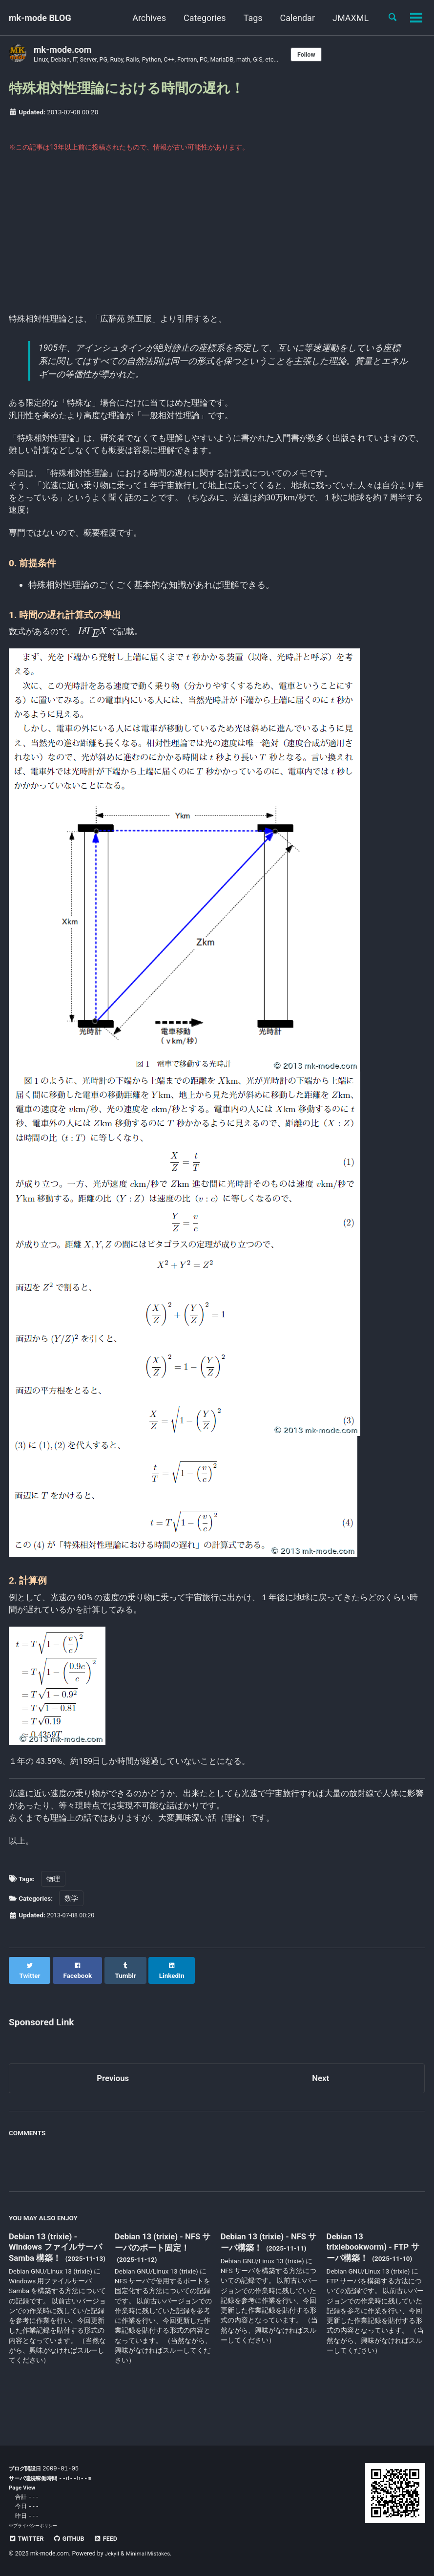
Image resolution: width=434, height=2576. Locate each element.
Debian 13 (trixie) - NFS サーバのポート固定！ (161, 2261)
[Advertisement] (217, 240)
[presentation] (96, 647)
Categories (201, 18)
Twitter (27, 2539)
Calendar (293, 18)
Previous (113, 2097)
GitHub (72, 2539)
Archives (146, 18)
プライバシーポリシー (35, 2526)
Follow (326, 55)
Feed (111, 2539)
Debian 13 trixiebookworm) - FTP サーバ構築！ (371, 2266)
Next (320, 2097)
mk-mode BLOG (40, 18)
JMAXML (347, 18)
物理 (53, 1906)
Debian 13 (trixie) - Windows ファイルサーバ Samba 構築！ (54, 2267)
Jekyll (113, 2554)
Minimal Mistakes (150, 2554)
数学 (71, 1926)
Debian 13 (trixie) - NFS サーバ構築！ (267, 2261)
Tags (249, 18)
